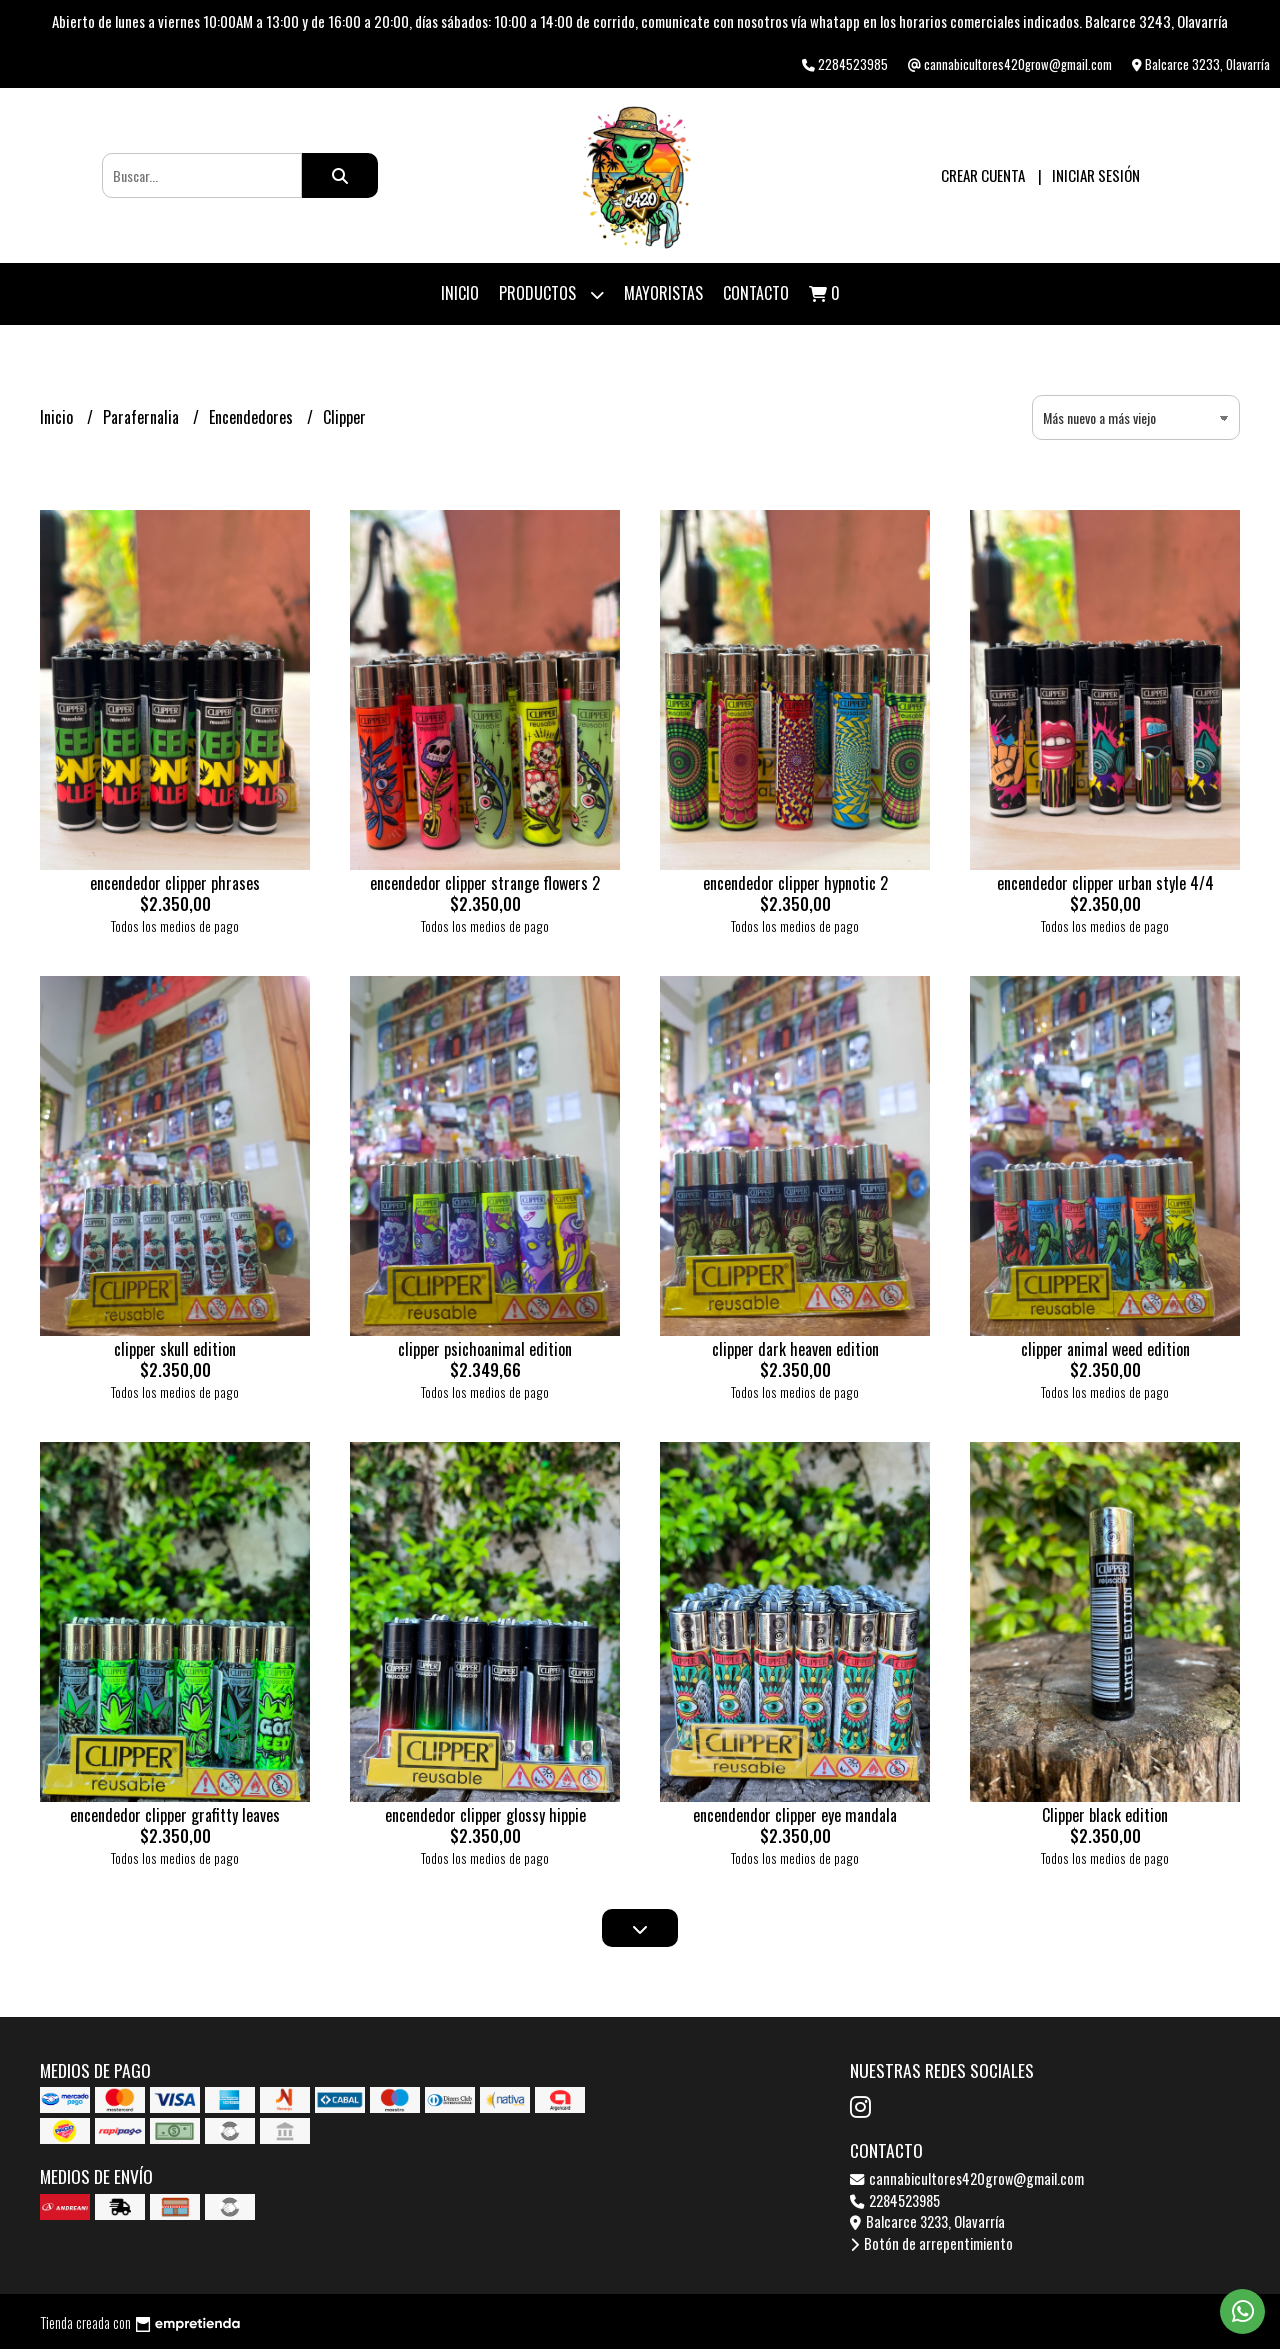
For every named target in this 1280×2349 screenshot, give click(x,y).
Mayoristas (663, 293)
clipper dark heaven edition (795, 1349)
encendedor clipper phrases (175, 883)
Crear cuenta (983, 175)
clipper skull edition (175, 1349)
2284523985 (895, 2200)
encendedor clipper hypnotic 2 (795, 883)
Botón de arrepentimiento (931, 2243)
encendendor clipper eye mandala (795, 1815)
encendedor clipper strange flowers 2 (485, 883)
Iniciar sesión (1096, 175)
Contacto (756, 293)
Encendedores (253, 417)
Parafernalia (143, 417)
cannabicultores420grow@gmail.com (967, 2178)
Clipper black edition (1105, 1815)
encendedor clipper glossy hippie (485, 1815)
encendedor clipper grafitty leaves (175, 1815)
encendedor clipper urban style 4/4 (1105, 883)
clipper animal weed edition (1105, 1349)
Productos (551, 294)
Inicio (460, 293)
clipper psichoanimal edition (485, 1349)
